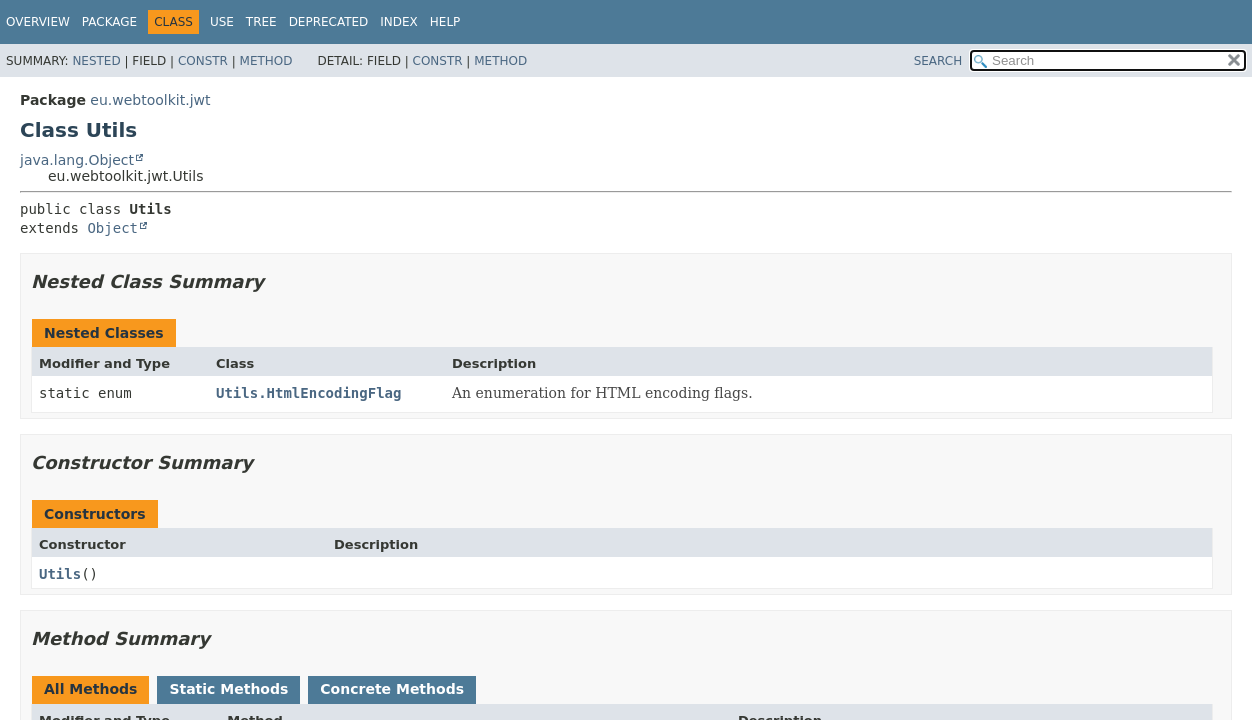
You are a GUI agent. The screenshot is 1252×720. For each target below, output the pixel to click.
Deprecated (329, 22)
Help (445, 22)
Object (112, 228)
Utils (60, 574)
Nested (96, 61)
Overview (38, 22)
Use (222, 22)
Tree (261, 22)
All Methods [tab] (90, 689)
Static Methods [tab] (228, 689)
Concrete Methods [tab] (392, 689)
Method (266, 61)
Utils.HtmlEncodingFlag (308, 393)
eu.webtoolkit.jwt (150, 100)
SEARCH (938, 61)
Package (109, 22)
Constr (203, 61)
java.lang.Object (77, 160)
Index (399, 22)
